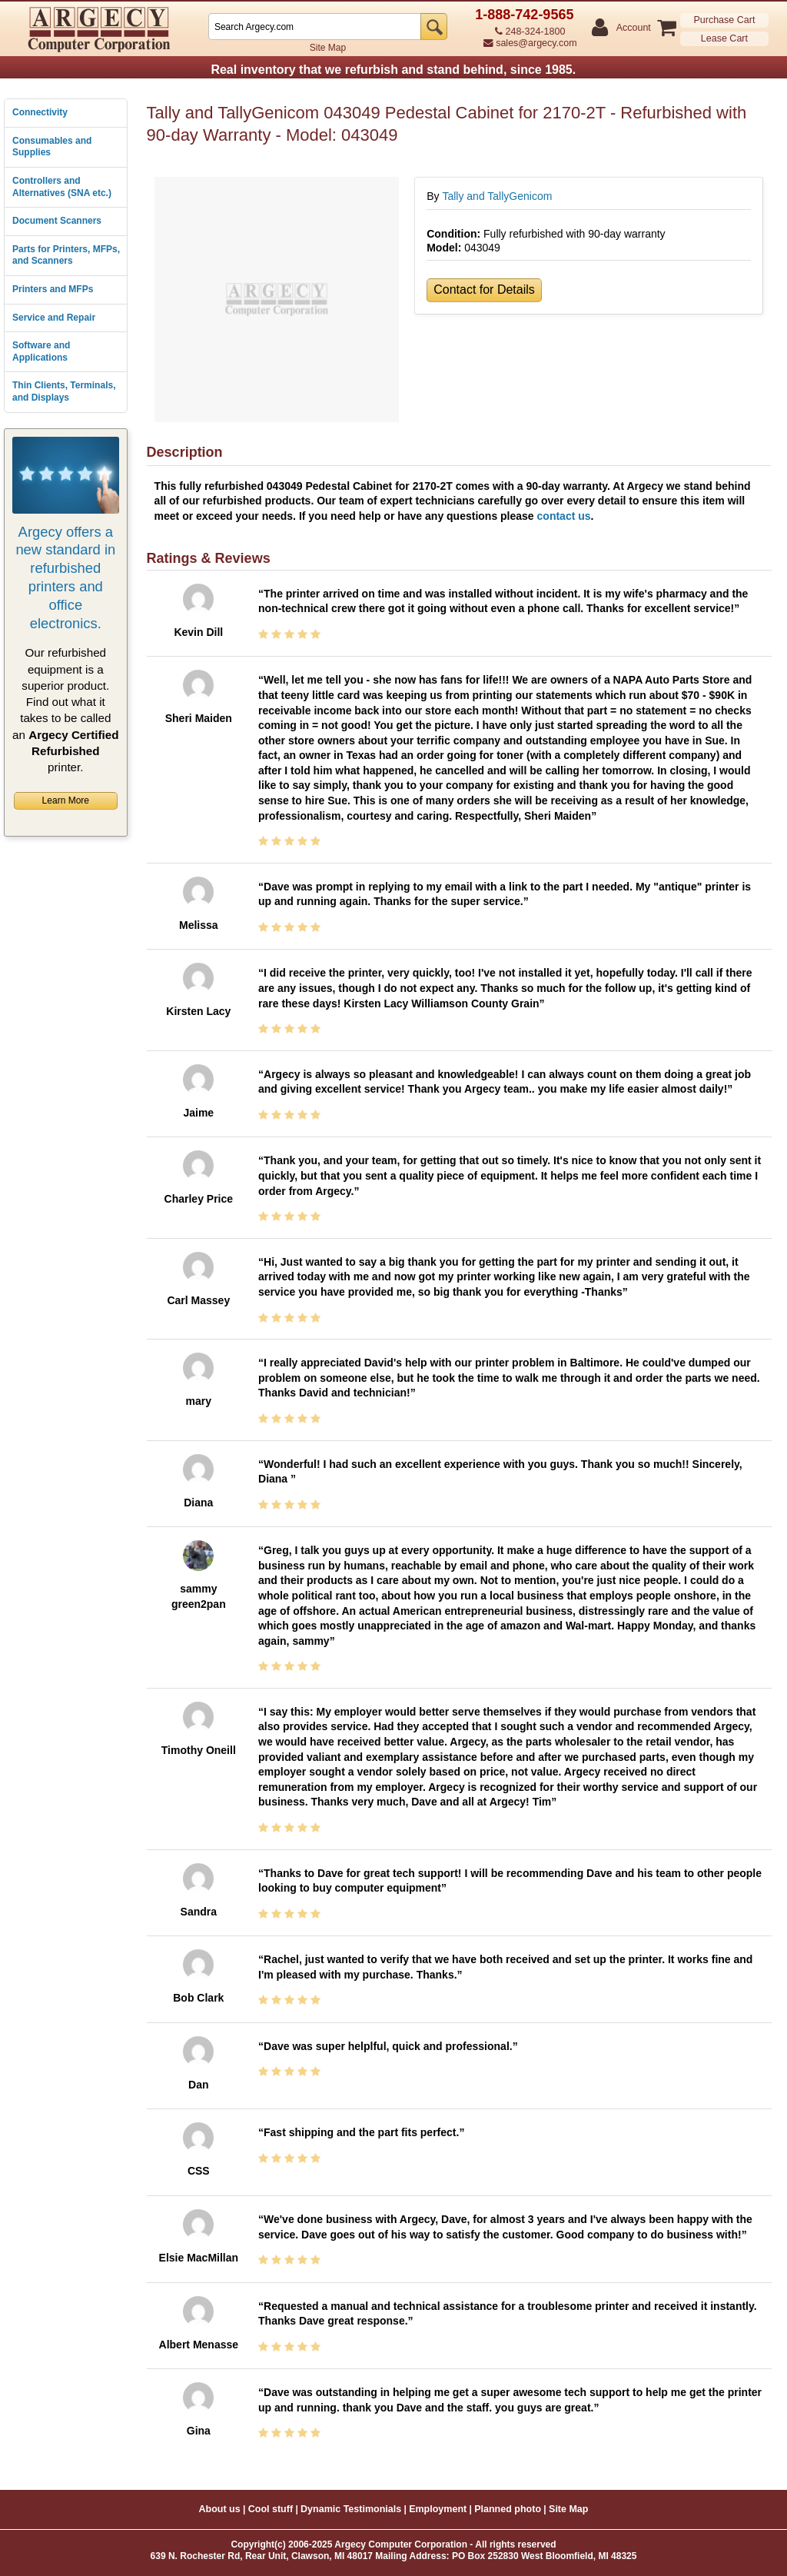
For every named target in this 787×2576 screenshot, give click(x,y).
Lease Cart (724, 38)
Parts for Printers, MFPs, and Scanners (66, 255)
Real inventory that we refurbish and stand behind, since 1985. (393, 69)
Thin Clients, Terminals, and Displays (63, 391)
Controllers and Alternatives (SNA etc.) (61, 186)
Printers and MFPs (52, 289)
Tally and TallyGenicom (497, 196)
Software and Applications (41, 351)
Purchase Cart (724, 20)
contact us (564, 516)
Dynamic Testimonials (351, 2509)
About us (220, 2509)
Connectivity (40, 112)
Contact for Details (484, 289)
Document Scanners (56, 220)
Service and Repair (53, 317)
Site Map (328, 47)
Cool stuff (270, 2509)
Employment (438, 2509)
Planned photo (507, 2509)
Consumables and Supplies (51, 146)
